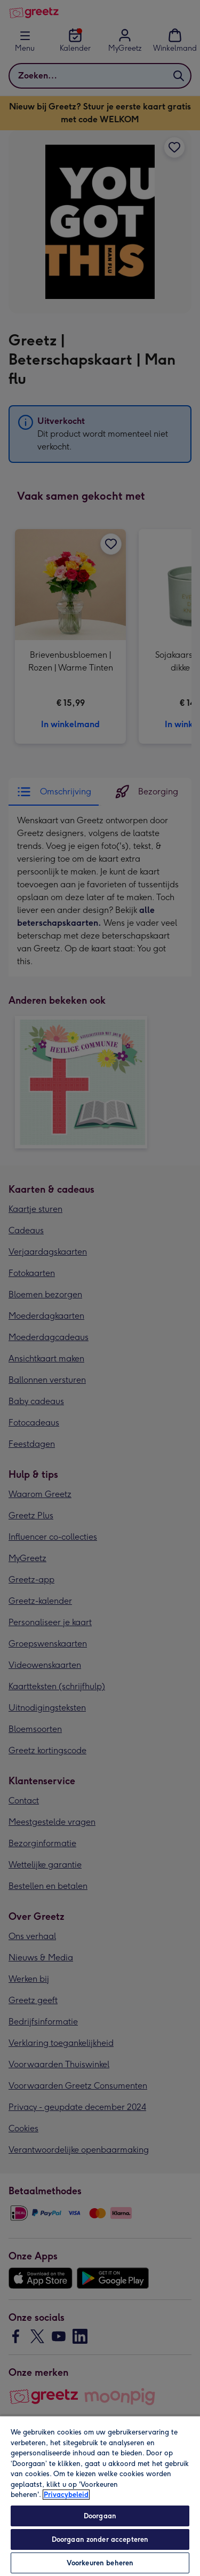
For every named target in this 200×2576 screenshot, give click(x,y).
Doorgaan (100, 2516)
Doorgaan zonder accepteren (100, 2539)
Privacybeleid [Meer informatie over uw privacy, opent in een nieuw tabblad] (66, 2495)
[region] (100, 2495)
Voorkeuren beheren (100, 2563)
